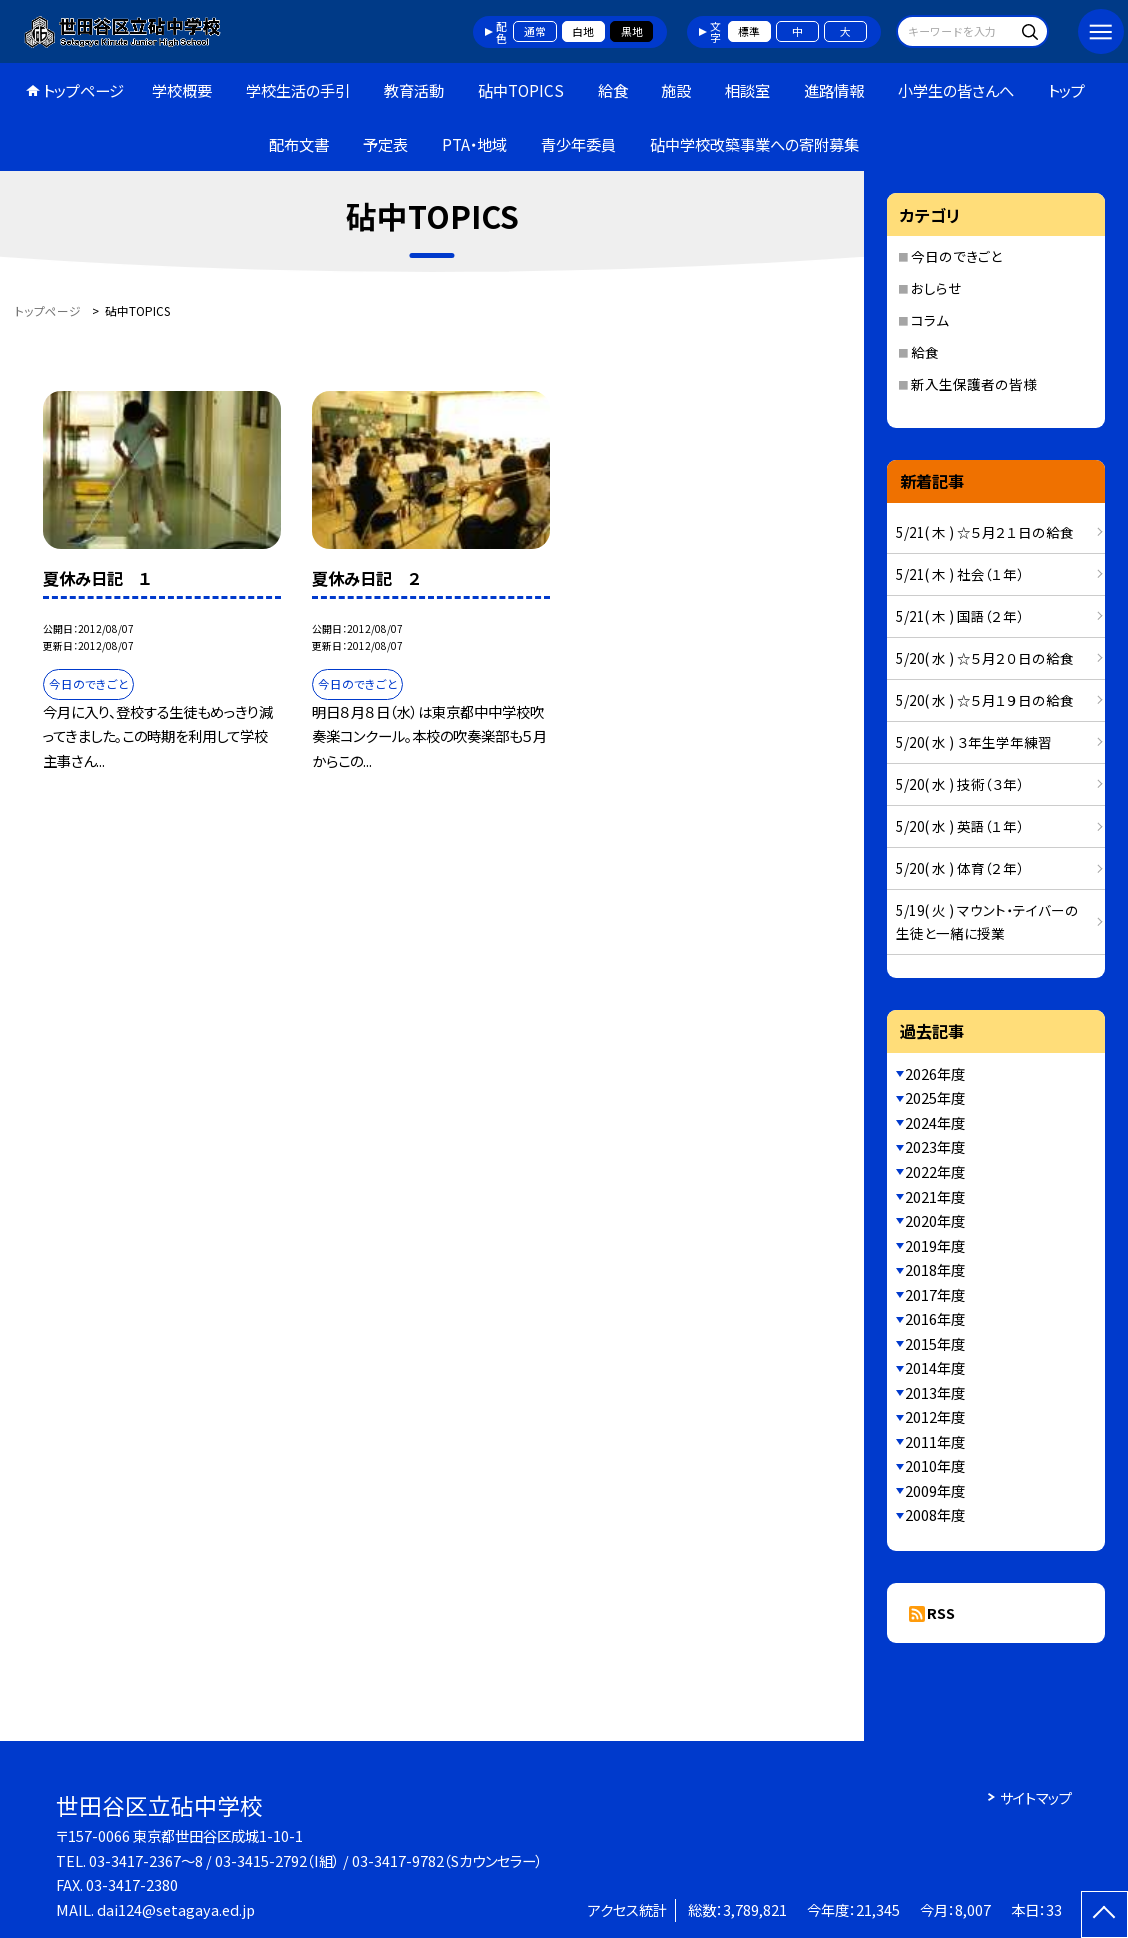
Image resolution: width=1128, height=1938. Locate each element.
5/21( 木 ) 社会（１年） (960, 574)
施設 (676, 90)
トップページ (83, 90)
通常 (535, 31)
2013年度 (935, 1392)
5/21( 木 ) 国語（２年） (960, 616)
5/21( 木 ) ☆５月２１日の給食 (985, 532)
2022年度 (935, 1171)
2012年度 (935, 1416)
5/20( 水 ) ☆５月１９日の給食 (985, 700)
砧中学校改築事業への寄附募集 (754, 144)
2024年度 (935, 1122)
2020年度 (935, 1220)
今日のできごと (956, 256)
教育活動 (414, 90)
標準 (749, 31)
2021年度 (935, 1196)
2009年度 (935, 1490)
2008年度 (935, 1514)
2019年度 (935, 1245)
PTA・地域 (474, 144)
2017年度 (935, 1294)
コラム (930, 320)
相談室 (747, 90)
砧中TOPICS (521, 90)
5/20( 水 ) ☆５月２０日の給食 (985, 658)
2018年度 (935, 1269)
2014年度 (935, 1367)
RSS (941, 1612)
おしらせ (936, 288)
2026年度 (935, 1073)
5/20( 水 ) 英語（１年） (960, 826)
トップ (1066, 90)
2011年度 (935, 1441)
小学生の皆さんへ (956, 90)
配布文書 (299, 144)
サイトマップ (1036, 1797)
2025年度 (935, 1097)
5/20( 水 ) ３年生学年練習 (974, 742)
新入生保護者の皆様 (974, 384)
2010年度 (935, 1465)
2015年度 (935, 1343)
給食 (613, 90)
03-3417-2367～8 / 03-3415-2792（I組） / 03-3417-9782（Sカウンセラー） (316, 1860)
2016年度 (935, 1318)
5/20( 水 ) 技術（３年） (960, 784)
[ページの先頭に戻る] (1104, 1914)
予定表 (385, 144)
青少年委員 (578, 144)
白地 (583, 31)
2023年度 (935, 1146)
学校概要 (182, 90)
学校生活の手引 (298, 90)
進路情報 (834, 90)
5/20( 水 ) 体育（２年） (960, 868)
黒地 (632, 31)
